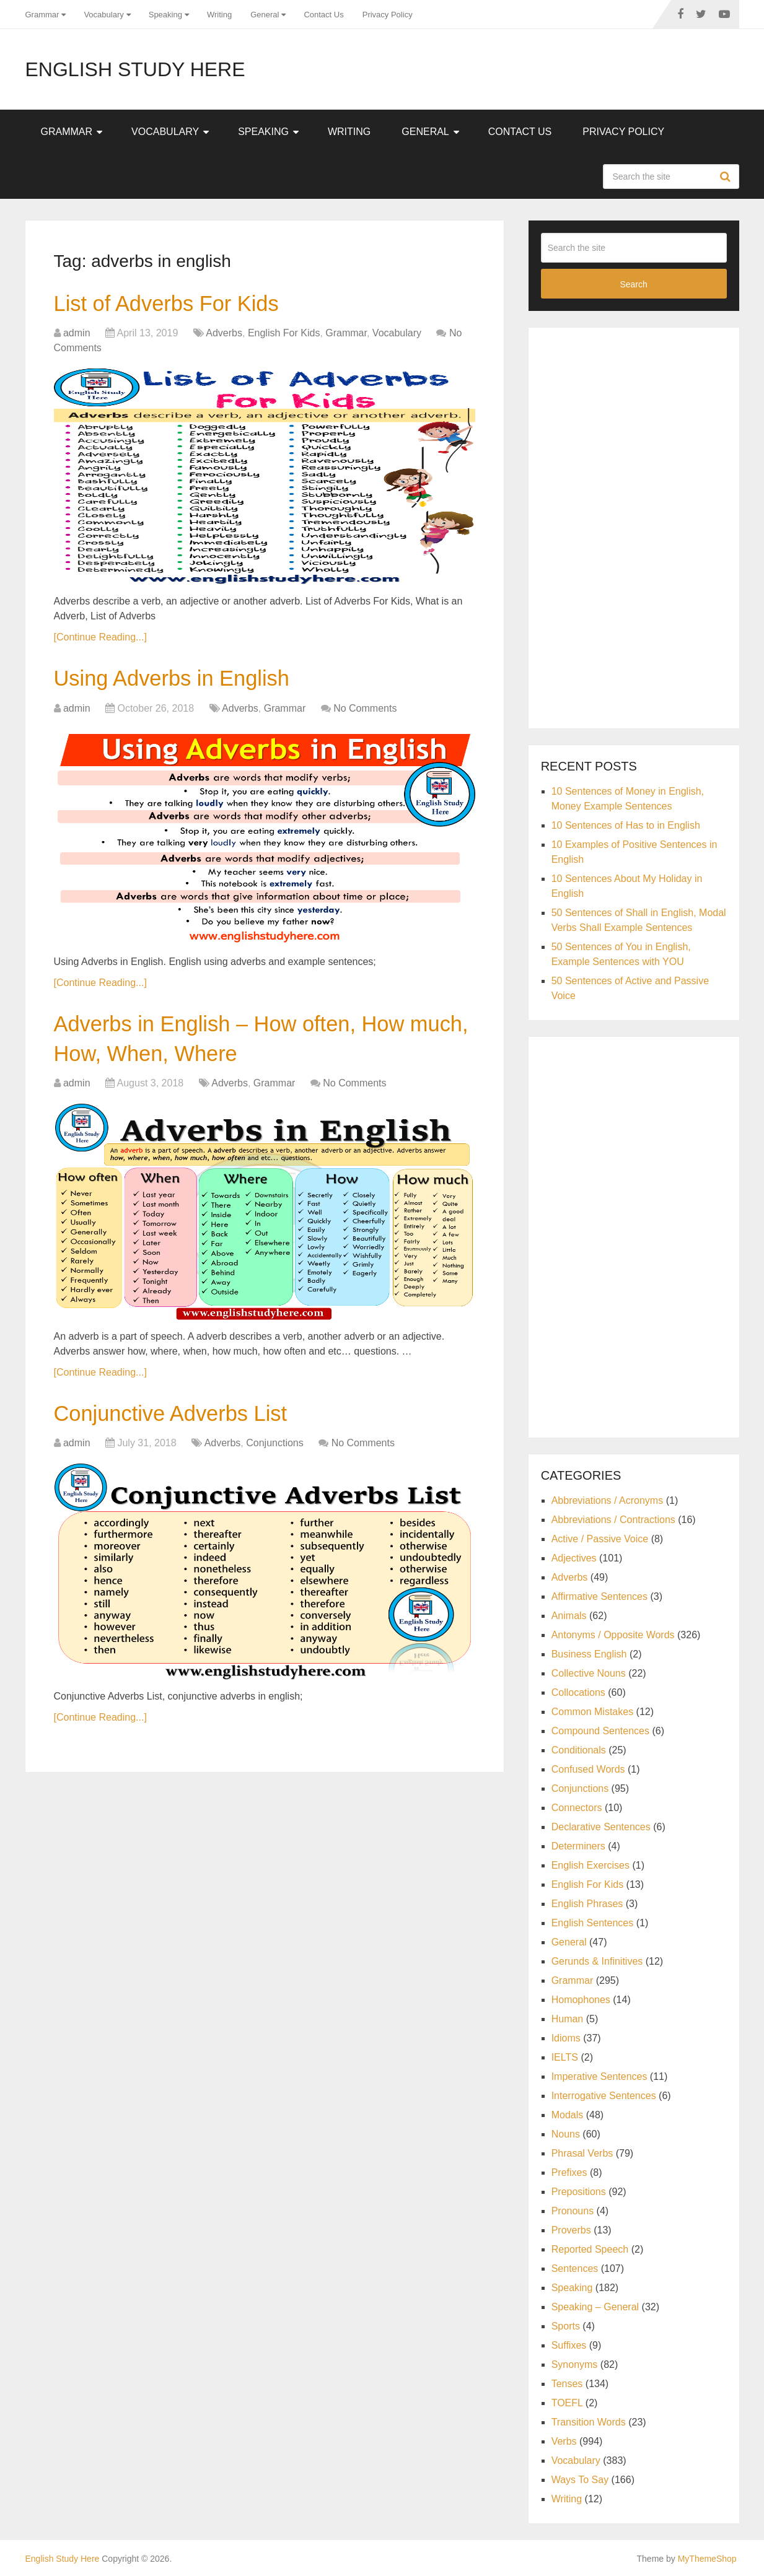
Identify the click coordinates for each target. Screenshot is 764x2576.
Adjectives (574, 1558)
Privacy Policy (387, 14)
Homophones (580, 1999)
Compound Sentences (600, 1731)
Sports (565, 2326)
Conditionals (578, 1750)
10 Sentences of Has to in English (625, 825)
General (264, 14)
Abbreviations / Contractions (613, 1519)
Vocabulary (103, 14)
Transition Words (588, 2422)
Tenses (567, 2383)
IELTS (564, 2057)
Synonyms (574, 2364)
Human (567, 2019)
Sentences (575, 2268)
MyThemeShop (707, 2559)
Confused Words (588, 1769)
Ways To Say (579, 2479)
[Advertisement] (634, 526)
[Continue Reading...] (100, 640)
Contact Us (323, 14)
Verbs (564, 2441)
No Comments (365, 714)
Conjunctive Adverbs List (183, 1427)
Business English (589, 1654)
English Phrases (587, 1903)
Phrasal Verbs (582, 2153)
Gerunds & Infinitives (597, 1961)
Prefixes (569, 2172)
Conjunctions (275, 1458)
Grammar (42, 14)
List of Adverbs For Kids (178, 305)
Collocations (578, 1692)
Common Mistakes (592, 1711)
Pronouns (572, 2211)
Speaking (165, 14)
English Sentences (592, 1923)
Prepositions (578, 2191)
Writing (219, 14)
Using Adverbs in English (184, 683)
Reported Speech (590, 2249)
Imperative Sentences (599, 2076)
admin (76, 336)
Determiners (578, 1846)
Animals (569, 1615)
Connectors (576, 1807)
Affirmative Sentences (599, 1596)
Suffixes (569, 2345)
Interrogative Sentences (603, 2095)
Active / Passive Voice (600, 1539)
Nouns (565, 2134)
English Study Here (135, 69)
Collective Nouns (588, 1673)
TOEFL (567, 2403)
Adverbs (224, 336)
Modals (567, 2115)
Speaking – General (595, 2307)
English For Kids (284, 336)
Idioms (566, 2038)
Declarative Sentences (601, 1827)
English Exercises (590, 1865)
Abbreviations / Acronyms (607, 1500)
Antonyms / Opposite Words (613, 1635)
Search (726, 176)
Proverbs (571, 2230)
